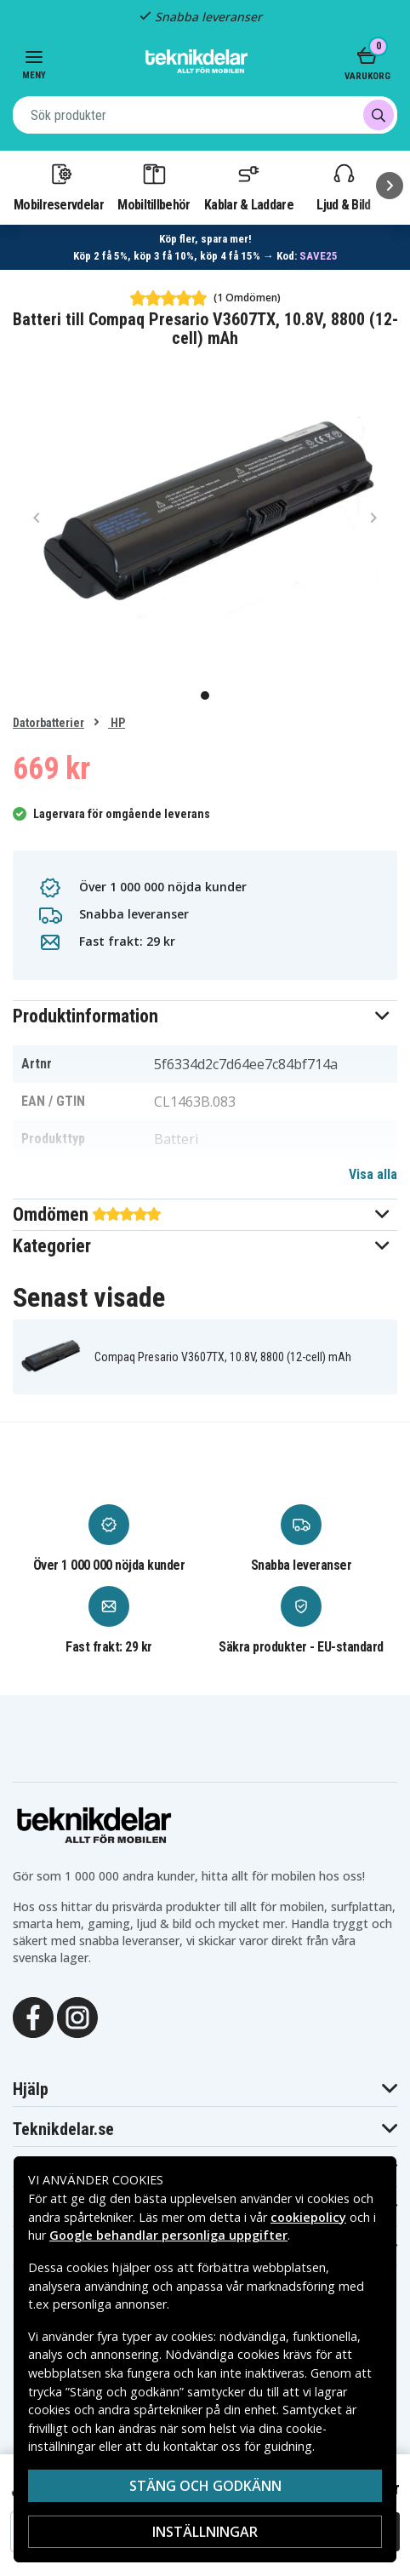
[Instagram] (77, 2015)
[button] (205, 1016)
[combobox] (205, 115)
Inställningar (205, 2531)
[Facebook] (33, 2015)
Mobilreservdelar (59, 186)
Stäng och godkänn (205, 2485)
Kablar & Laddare (248, 186)
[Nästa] (389, 185)
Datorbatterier (48, 723)
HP (116, 723)
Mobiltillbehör (153, 186)
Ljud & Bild (343, 186)
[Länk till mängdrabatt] (205, 247)
